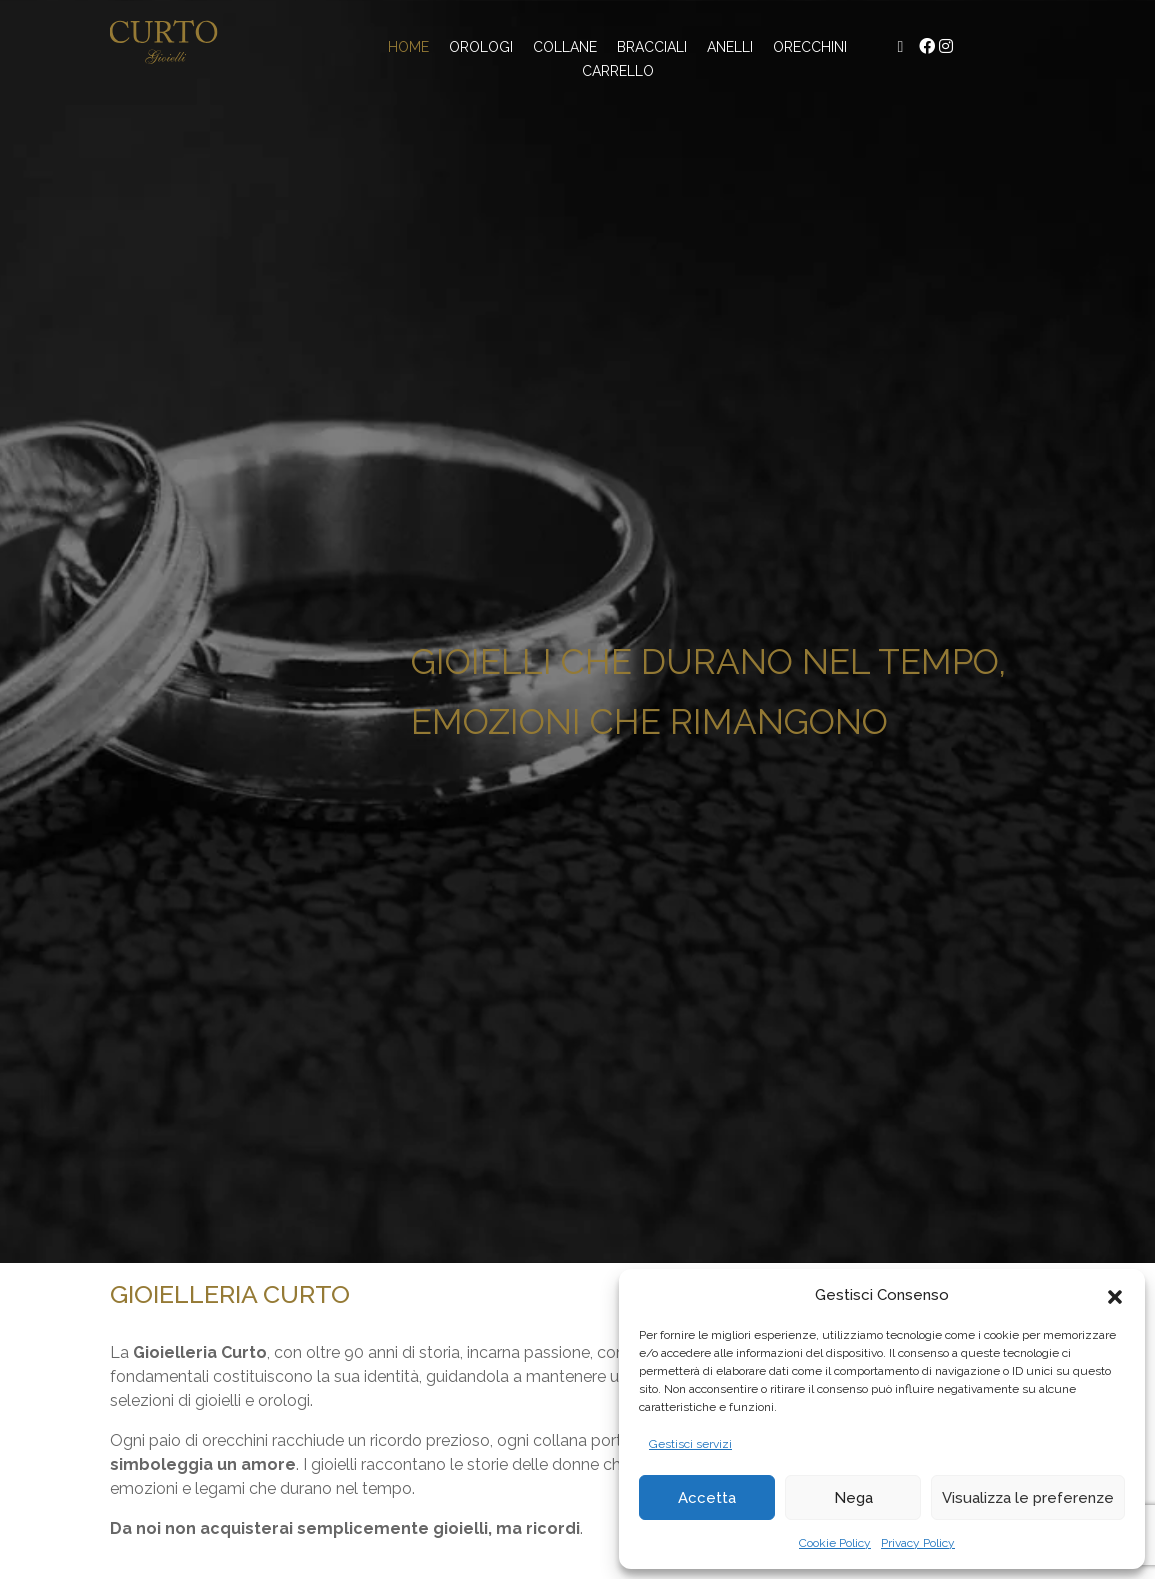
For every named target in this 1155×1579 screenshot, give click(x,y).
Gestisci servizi (690, 1444)
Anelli (730, 47)
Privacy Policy (918, 1543)
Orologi (481, 47)
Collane (565, 47)
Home (408, 47)
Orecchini (810, 47)
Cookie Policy (835, 1543)
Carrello (618, 71)
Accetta (707, 1498)
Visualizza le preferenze (1028, 1498)
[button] (1115, 1295)
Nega (853, 1498)
